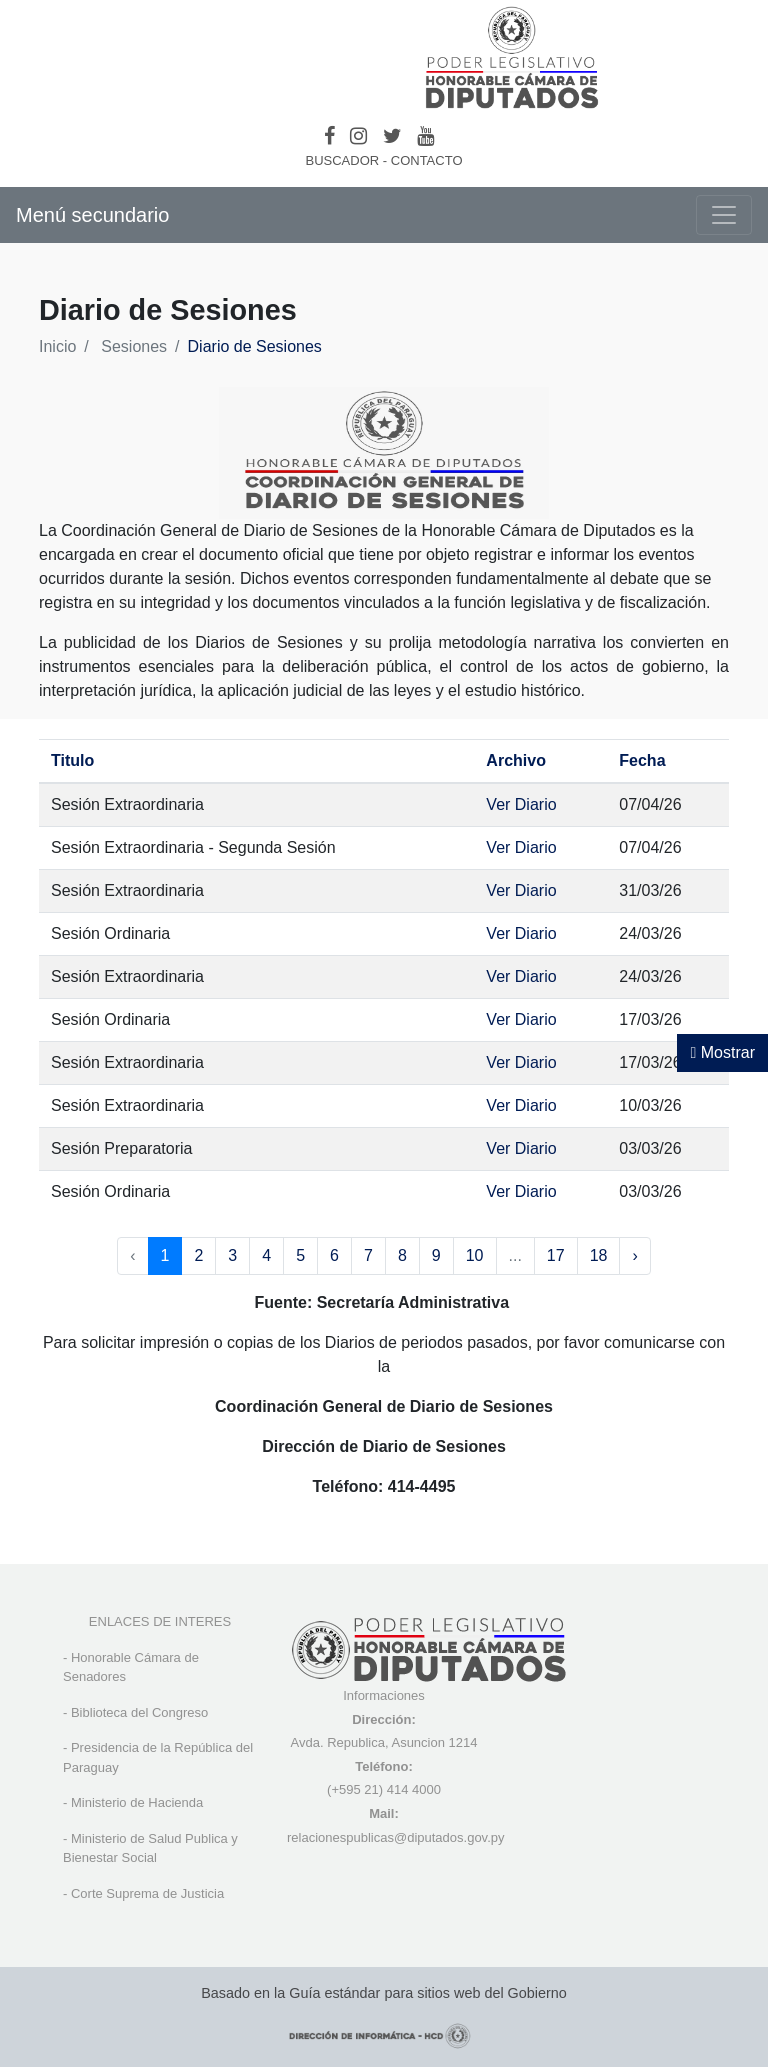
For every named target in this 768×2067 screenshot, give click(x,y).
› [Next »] (634, 1255)
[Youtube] (425, 136)
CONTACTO (427, 160)
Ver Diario (521, 804)
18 (599, 1255)
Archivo (516, 760)
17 (556, 1255)
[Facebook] (329, 136)
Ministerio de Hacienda (137, 1802)
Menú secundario (92, 215)
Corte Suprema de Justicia (147, 1893)
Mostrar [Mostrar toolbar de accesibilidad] (722, 1052)
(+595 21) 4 (360, 1789)
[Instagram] (358, 136)
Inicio (57, 346)
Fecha (642, 760)
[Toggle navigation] (724, 215)
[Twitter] (392, 136)
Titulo (72, 760)
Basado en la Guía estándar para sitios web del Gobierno (384, 1993)
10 (475, 1255)
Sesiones (134, 346)
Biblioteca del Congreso (139, 1712)
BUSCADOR (343, 160)
